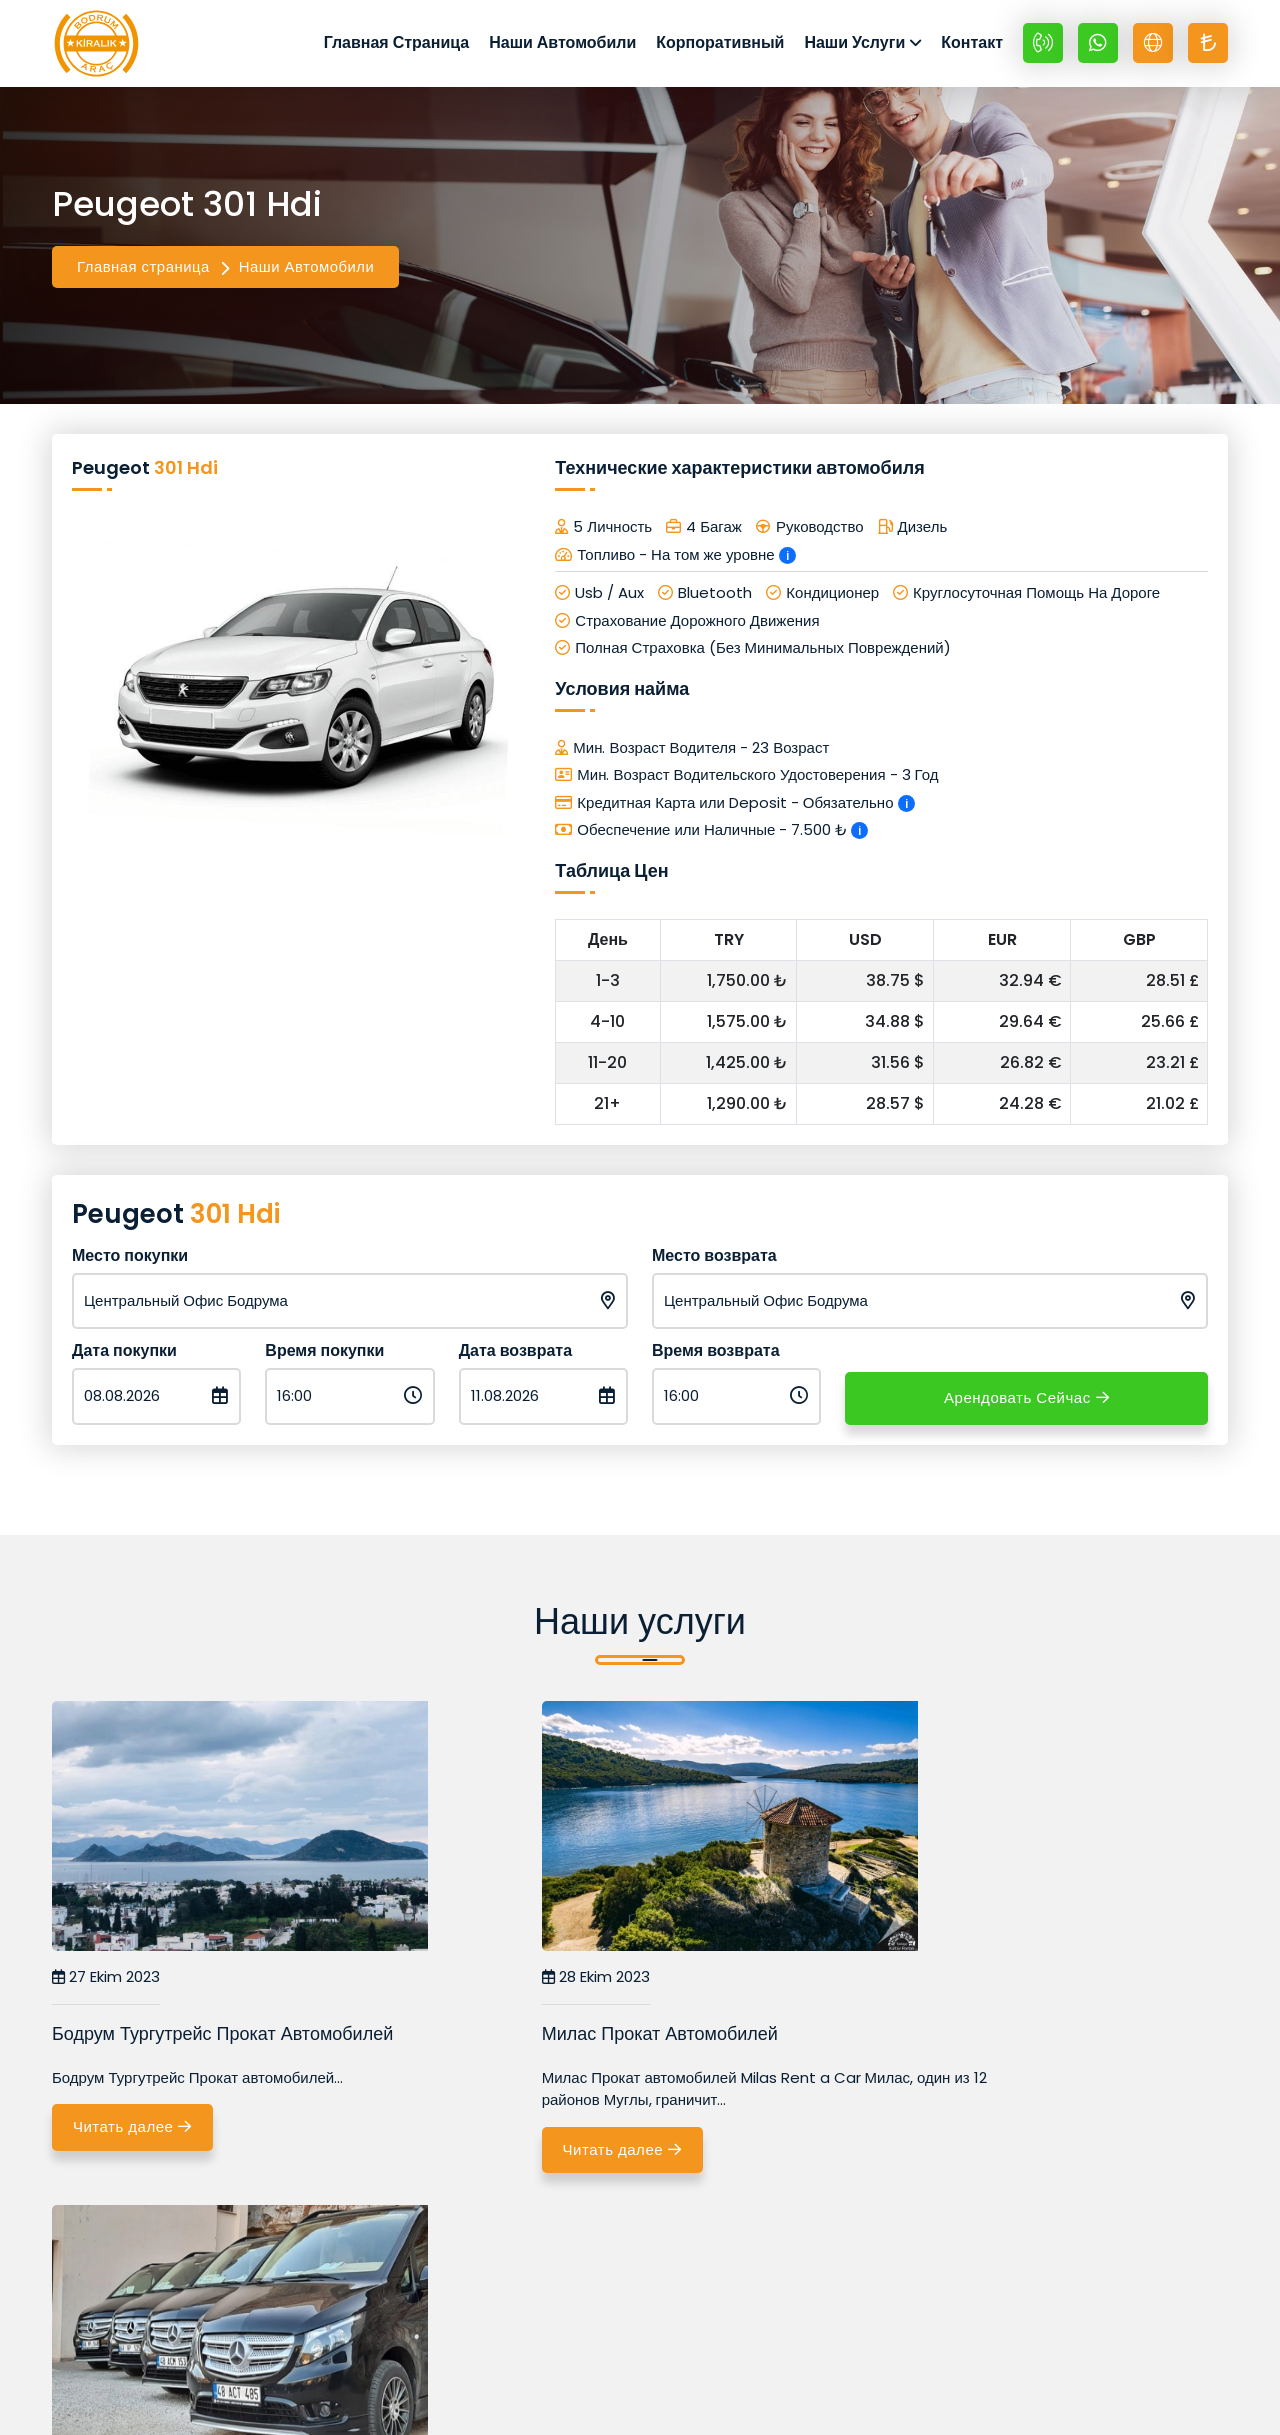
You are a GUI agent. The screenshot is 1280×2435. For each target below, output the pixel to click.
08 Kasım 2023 (913, 1985)
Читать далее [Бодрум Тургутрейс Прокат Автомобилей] (140, 2137)
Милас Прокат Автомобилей (570, 2041)
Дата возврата (515, 1358)
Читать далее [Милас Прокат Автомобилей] (540, 2160)
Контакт (972, 46)
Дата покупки (124, 1358)
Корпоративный (720, 46)
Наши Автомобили (562, 46)
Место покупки (130, 1263)
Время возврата (716, 1358)
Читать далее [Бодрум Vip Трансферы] (940, 2160)
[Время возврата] (736, 1404)
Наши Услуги (854, 46)
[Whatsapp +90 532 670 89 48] (1098, 47)
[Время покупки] (349, 1404)
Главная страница (144, 274)
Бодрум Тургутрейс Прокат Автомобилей (222, 2041)
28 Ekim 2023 (506, 1985)
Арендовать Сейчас (1026, 1405)
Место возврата (714, 1263)
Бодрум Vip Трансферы (951, 2041)
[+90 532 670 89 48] (1043, 47)
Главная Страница (397, 46)
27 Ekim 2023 (106, 1985)
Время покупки (324, 1358)
